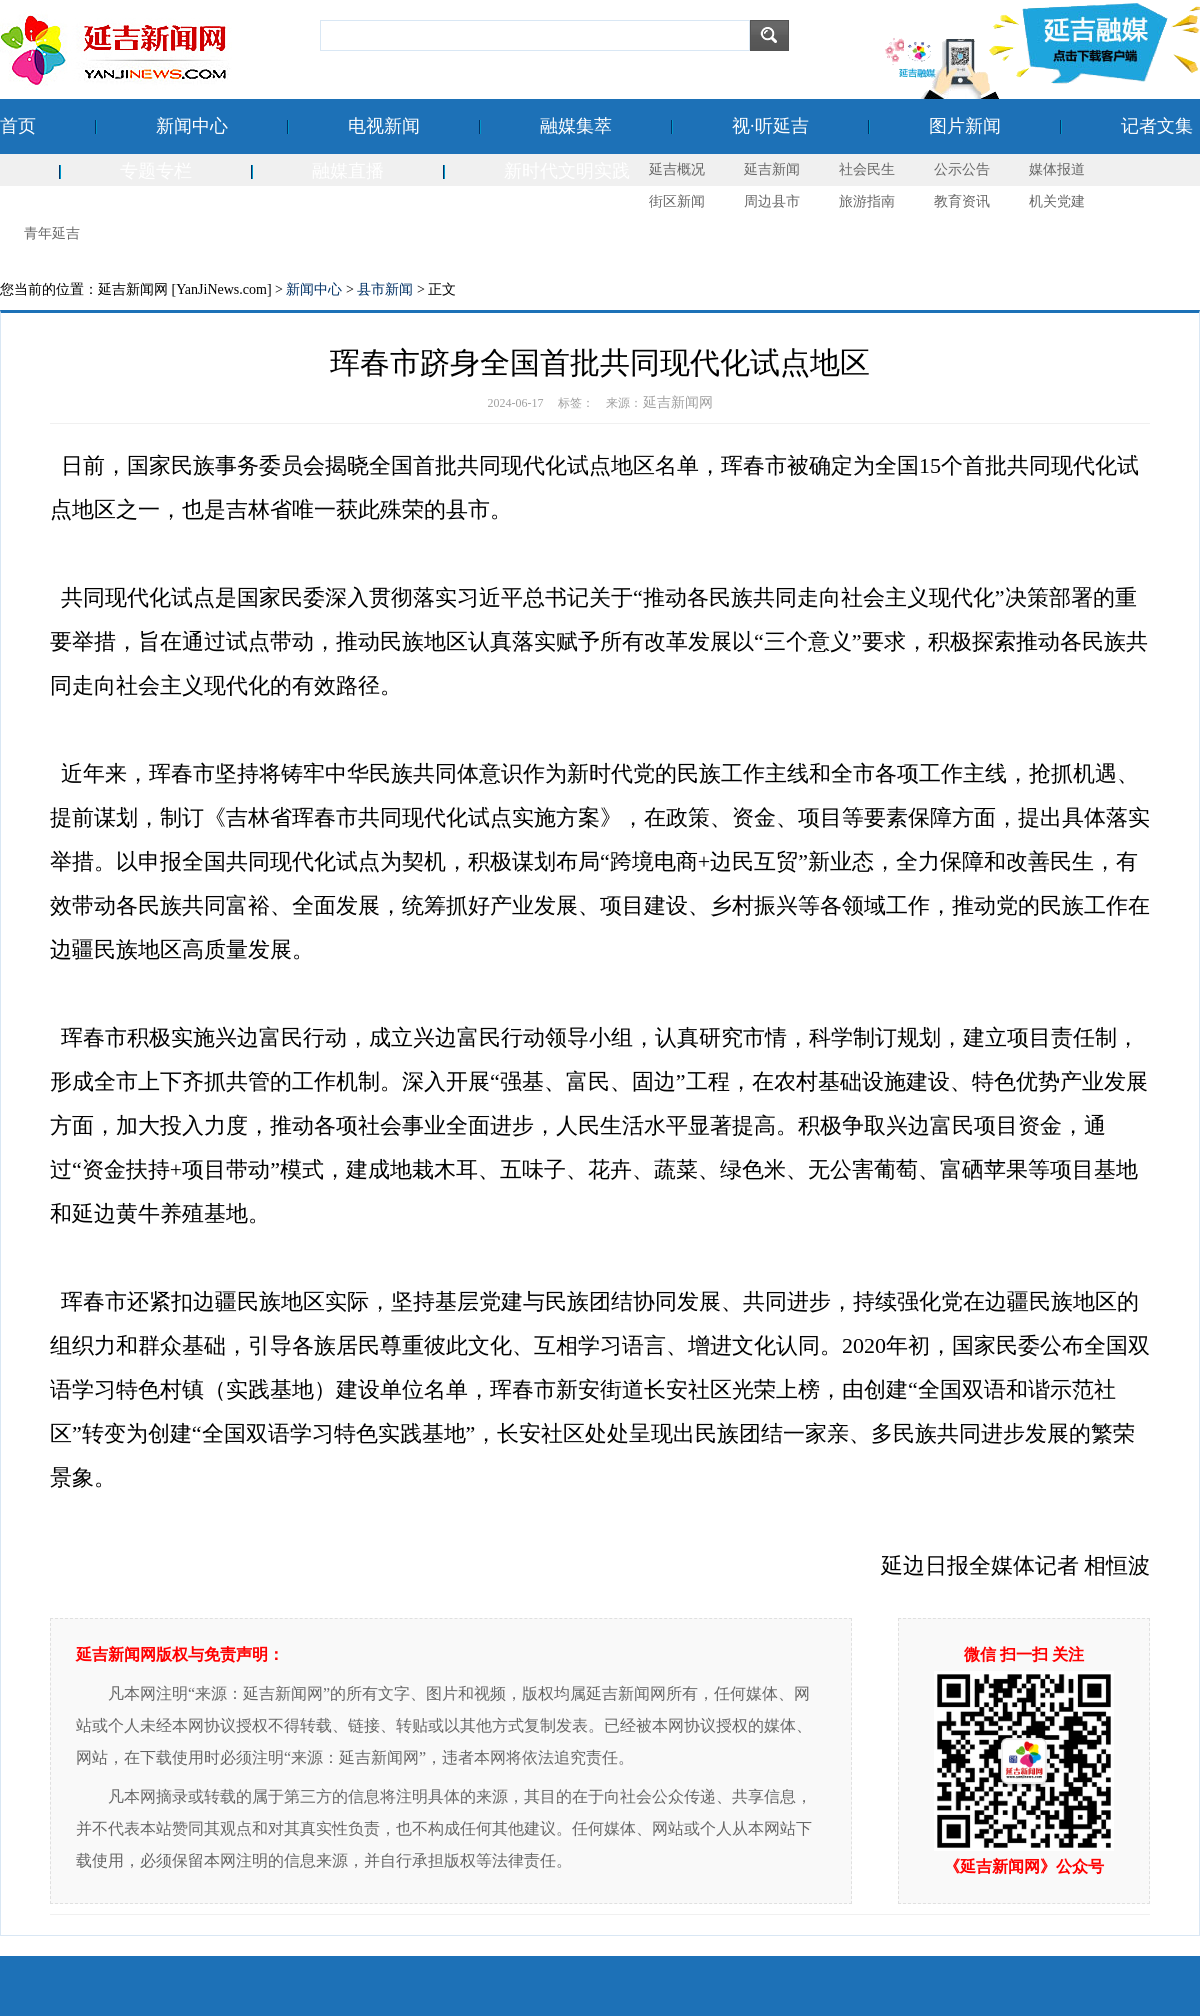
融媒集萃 (576, 126)
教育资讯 (962, 201)
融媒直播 (348, 171)
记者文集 (1157, 126)
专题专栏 (156, 171)
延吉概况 (677, 169)
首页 (18, 126)
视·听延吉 (770, 126)
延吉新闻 (772, 169)
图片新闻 (965, 126)
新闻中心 (192, 126)
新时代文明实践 (567, 171)
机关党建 (1057, 201)
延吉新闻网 (678, 402)
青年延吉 (52, 233)
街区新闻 (677, 201)
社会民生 (867, 169)
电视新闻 (384, 126)
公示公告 (962, 169)
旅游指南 (867, 201)
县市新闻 (385, 289)
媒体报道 (1057, 169)
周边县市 (772, 201)
